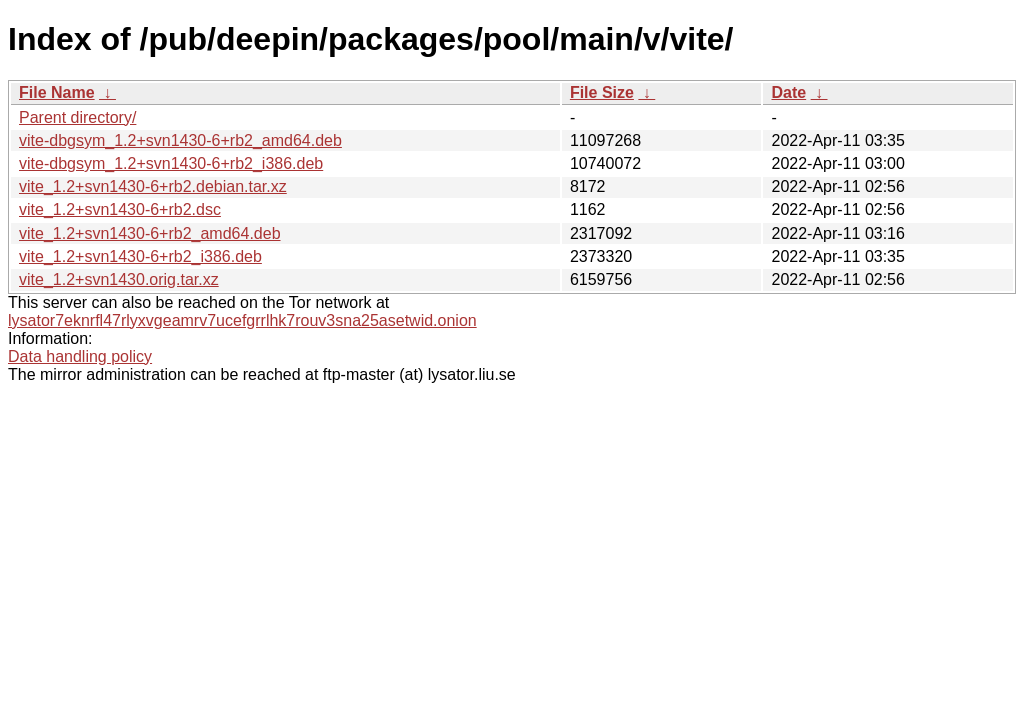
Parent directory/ (77, 117)
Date (788, 92)
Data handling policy (80, 356)
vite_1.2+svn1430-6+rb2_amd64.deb (150, 233)
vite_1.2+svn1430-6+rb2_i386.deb (140, 256)
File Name (57, 92)
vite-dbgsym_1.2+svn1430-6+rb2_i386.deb (171, 163)
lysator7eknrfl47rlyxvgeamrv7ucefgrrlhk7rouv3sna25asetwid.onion (242, 320)
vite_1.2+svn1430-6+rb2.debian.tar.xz (153, 186)
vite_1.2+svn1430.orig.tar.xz (119, 279)
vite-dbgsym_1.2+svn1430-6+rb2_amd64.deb (180, 140)
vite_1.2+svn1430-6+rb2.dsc (120, 209)
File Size (602, 92)
